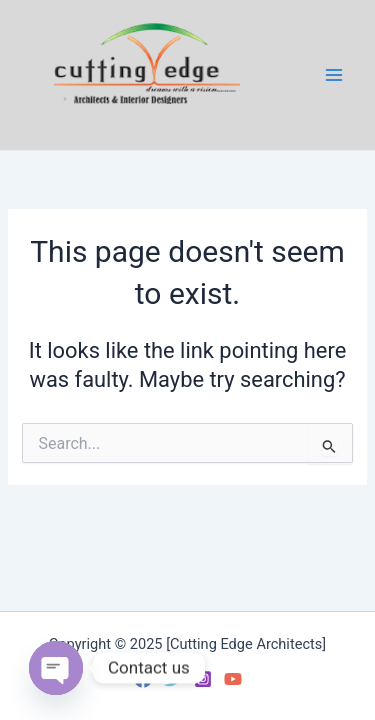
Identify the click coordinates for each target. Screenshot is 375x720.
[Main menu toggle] (334, 75)
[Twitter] (173, 679)
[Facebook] (143, 679)
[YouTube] (233, 679)
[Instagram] (203, 679)
